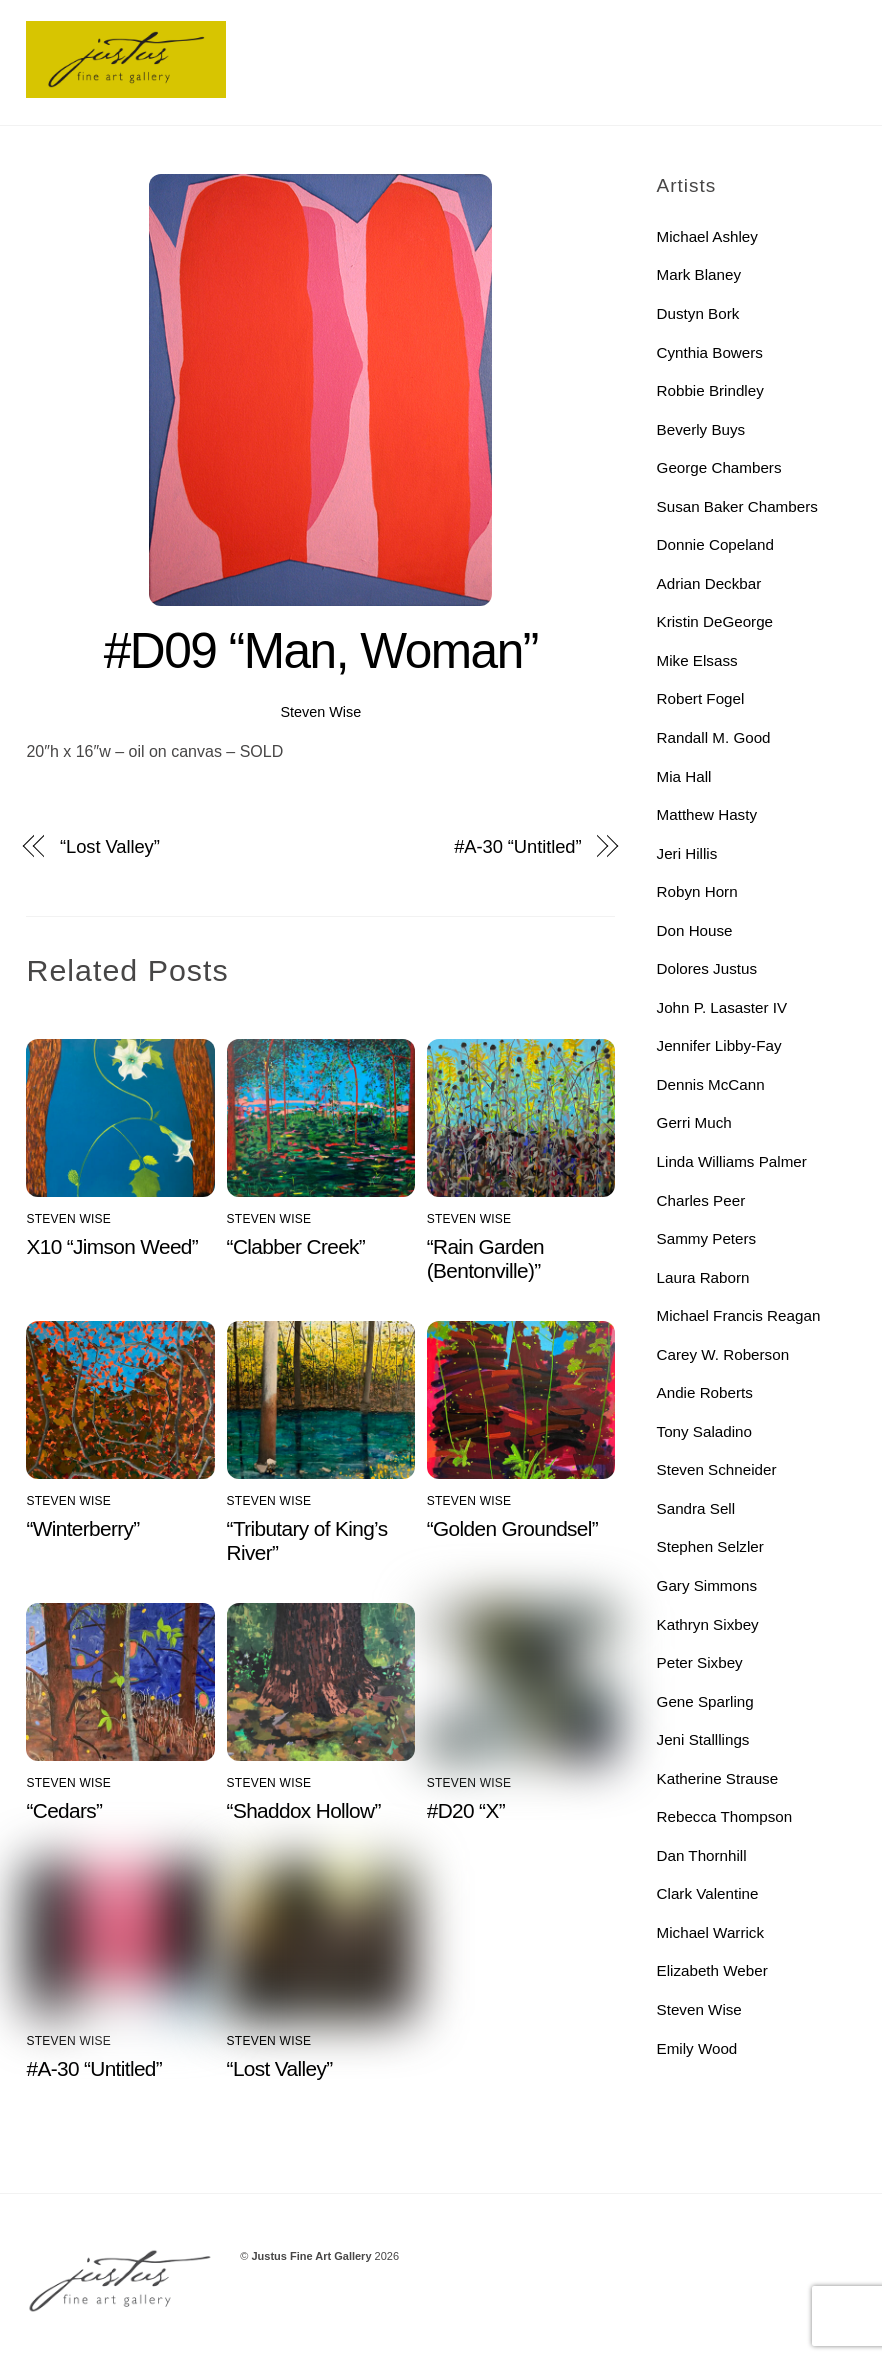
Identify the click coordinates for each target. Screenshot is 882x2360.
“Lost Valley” (110, 846)
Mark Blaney (699, 274)
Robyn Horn (697, 891)
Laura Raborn (703, 1277)
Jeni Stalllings (703, 1739)
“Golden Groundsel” (512, 1528)
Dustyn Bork (698, 313)
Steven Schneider (717, 1469)
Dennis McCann (711, 1084)
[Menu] (827, 27)
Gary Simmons (707, 1585)
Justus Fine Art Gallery (312, 2256)
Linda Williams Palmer (732, 1161)
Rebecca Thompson (725, 1816)
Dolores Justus (707, 968)
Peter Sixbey (700, 1662)
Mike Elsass (697, 660)
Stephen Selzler (710, 1546)
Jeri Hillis (687, 853)
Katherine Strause (718, 1778)
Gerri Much (694, 1122)
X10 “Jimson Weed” (112, 1246)
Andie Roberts (705, 1392)
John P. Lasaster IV (722, 1007)
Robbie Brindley (710, 390)
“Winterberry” (82, 1528)
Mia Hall (684, 776)
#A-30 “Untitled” (517, 846)
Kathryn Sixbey (708, 1624)
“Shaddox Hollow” (304, 1810)
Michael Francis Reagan (739, 1315)
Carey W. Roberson (723, 1354)
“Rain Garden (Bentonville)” (485, 1258)
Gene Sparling (705, 1701)
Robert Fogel (701, 698)
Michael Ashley (707, 236)
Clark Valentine (708, 1893)
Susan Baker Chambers (737, 506)
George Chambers (719, 467)
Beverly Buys (701, 429)
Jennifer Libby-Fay (719, 1045)
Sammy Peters (707, 1238)
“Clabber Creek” (296, 1246)
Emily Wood (697, 2048)
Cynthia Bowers (710, 352)
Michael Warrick (710, 1932)
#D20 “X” (466, 1810)
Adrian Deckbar (709, 583)
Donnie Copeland (715, 544)
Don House (695, 930)
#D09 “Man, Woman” (321, 651)
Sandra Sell (696, 1508)
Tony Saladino (704, 1431)
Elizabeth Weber (712, 1970)
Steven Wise (320, 712)
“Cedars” (64, 1810)
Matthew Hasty (707, 814)
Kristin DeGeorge (715, 621)
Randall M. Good (714, 737)
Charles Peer (701, 1200)
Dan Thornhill (702, 1855)
